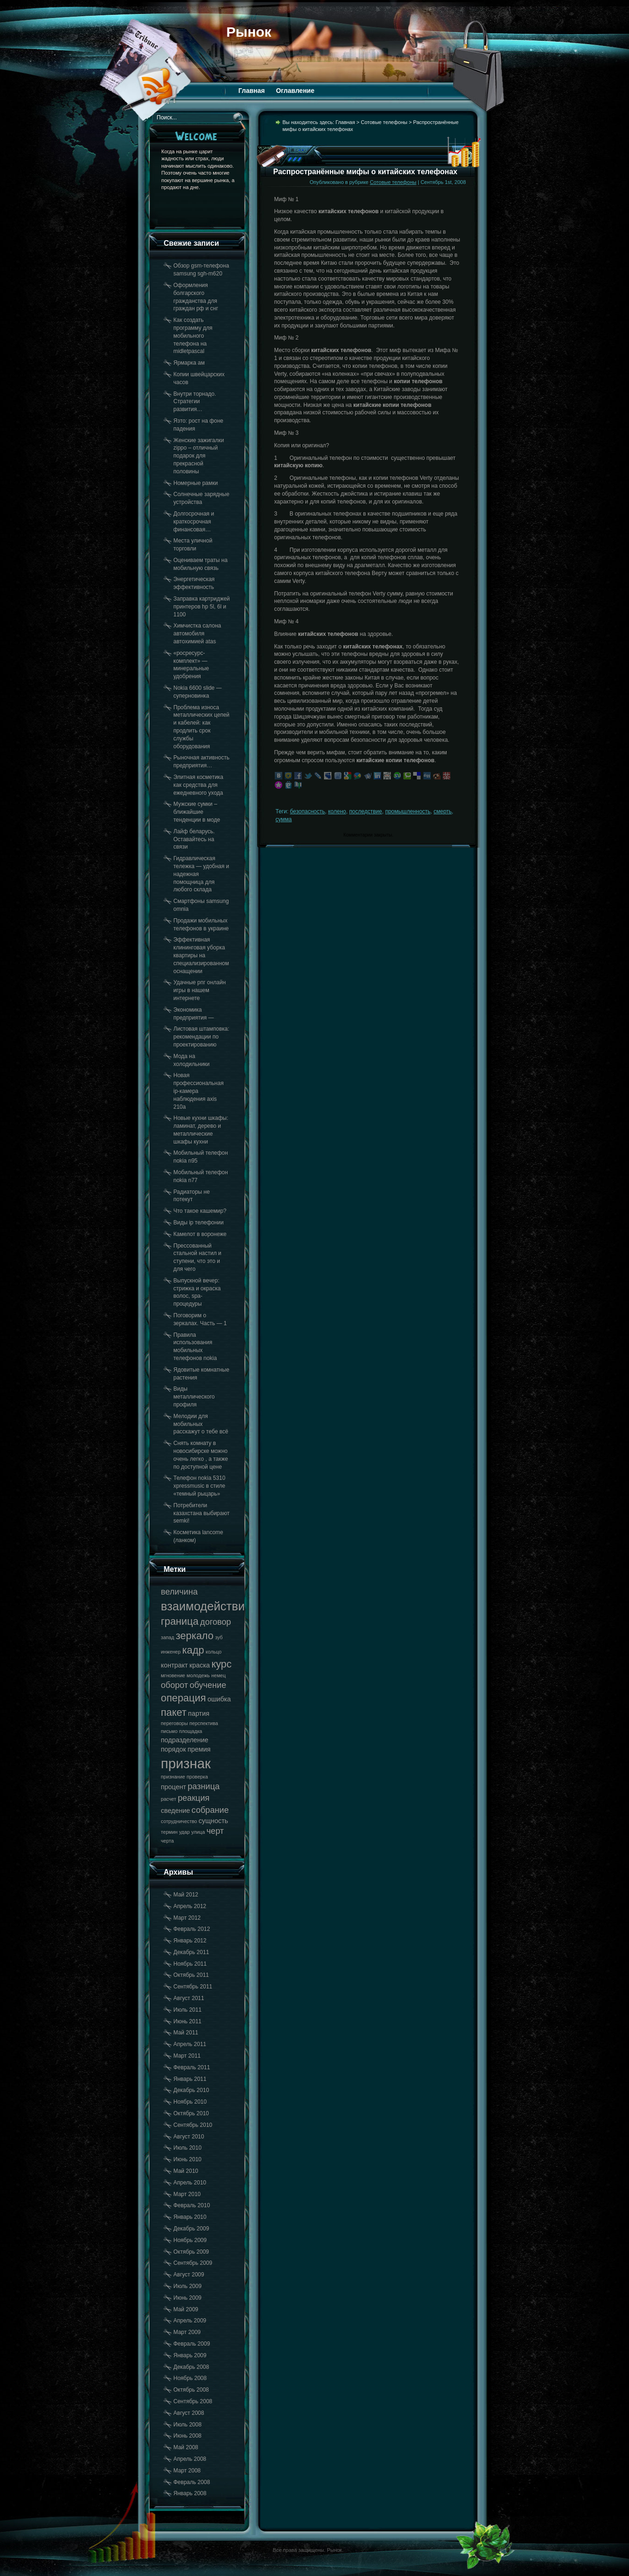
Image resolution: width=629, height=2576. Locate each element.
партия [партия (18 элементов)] (198, 1713)
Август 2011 (189, 1998)
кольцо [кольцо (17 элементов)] (213, 1651)
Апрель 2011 (190, 2044)
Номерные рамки (196, 483)
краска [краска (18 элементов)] (199, 1665)
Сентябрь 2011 (193, 1986)
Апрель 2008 (190, 2459)
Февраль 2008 (192, 2482)
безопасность (307, 811)
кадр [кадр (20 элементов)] (193, 1650)
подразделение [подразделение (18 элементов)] (184, 1740)
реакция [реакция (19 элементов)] (194, 1798)
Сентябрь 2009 (193, 2263)
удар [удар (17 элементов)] (184, 1832)
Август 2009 (189, 2274)
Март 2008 (187, 2470)
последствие (365, 811)
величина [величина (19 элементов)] (179, 1591)
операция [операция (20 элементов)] (183, 1698)
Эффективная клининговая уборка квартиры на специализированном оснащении (201, 955)
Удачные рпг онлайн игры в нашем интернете (200, 990)
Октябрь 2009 (191, 2252)
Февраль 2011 (192, 2067)
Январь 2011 (190, 2079)
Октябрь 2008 (191, 2389)
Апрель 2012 (190, 1906)
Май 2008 (186, 2447)
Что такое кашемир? (200, 1211)
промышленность (408, 811)
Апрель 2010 (190, 2182)
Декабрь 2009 (191, 2228)
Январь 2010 (190, 2217)
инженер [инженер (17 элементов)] (171, 1651)
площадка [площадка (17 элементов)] (190, 1731)
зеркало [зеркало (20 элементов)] (195, 1635)
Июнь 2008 (188, 2435)
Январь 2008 (190, 2493)
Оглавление (295, 90)
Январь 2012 (190, 1940)
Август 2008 (189, 2413)
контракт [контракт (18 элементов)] (174, 1665)
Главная (252, 90)
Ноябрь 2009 (190, 2240)
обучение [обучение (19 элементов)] (207, 1685)
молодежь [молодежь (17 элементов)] (198, 1675)
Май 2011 (186, 2032)
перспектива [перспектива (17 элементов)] (203, 1723)
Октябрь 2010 (191, 2113)
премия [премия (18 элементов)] (199, 1749)
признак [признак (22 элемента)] (186, 1763)
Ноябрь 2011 (190, 1964)
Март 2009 (187, 2332)
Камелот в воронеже (200, 1234)
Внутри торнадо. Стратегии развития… (195, 402)
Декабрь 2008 (191, 2367)
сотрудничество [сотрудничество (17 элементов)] (179, 1821)
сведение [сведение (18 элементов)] (175, 1810)
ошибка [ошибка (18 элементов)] (219, 1699)
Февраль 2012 (192, 1929)
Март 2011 (187, 2056)
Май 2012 (186, 1894)
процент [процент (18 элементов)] (173, 1787)
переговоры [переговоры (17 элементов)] (174, 1723)
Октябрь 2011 (191, 1975)
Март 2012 (187, 1918)
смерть (443, 811)
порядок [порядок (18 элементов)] (173, 1749)
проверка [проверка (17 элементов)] (197, 1776)
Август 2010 (189, 2136)
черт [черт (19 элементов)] (215, 1831)
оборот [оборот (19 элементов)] (174, 1685)
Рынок (249, 31)
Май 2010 (186, 2171)
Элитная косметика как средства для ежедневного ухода (199, 785)
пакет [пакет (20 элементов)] (174, 1712)
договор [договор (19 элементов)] (215, 1622)
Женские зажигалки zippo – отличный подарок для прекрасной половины (199, 456)
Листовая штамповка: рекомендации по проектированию (201, 1037)
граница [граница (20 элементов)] (180, 1621)
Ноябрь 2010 (190, 2102)
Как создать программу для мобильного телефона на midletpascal (193, 335)
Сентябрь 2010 (193, 2125)
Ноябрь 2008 (190, 2378)
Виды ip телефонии (199, 1222)
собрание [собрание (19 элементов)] (210, 1810)
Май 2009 (186, 2309)
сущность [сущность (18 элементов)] (213, 1820)
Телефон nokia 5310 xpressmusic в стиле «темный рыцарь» (200, 1486)
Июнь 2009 (188, 2298)
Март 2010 (187, 2194)
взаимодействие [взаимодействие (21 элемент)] (206, 1606)
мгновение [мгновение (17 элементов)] (173, 1675)
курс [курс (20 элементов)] (221, 1664)
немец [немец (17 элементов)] (218, 1675)
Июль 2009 (188, 2286)
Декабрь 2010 (191, 2090)
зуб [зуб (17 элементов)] (218, 1637)
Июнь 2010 (188, 2159)
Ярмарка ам (189, 363)
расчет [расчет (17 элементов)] (168, 1799)
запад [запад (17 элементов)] (168, 1637)
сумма (284, 819)
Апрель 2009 (190, 2320)
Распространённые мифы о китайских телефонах (365, 172)
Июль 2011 (188, 2010)
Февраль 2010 (192, 2205)
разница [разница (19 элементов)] (204, 1786)
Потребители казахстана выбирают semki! (202, 1513)
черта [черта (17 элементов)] (167, 1841)
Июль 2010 (188, 2147)
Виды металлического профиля (194, 1397)
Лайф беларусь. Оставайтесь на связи (194, 839)
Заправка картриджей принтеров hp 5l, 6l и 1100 (202, 606)
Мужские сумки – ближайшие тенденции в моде (197, 812)
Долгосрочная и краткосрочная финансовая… (194, 521)
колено (337, 811)
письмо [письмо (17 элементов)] (169, 1731)
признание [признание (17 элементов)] (173, 1776)
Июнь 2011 (188, 2021)
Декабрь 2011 (191, 1952)
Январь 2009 (190, 2355)
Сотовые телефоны (384, 122)
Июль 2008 (188, 2424)
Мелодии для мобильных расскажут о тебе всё (201, 1424)
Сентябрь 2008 (193, 2401)
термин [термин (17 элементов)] (169, 1832)
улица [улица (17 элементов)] (198, 1832)
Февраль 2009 (192, 2344)
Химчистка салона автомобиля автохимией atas (197, 633)
